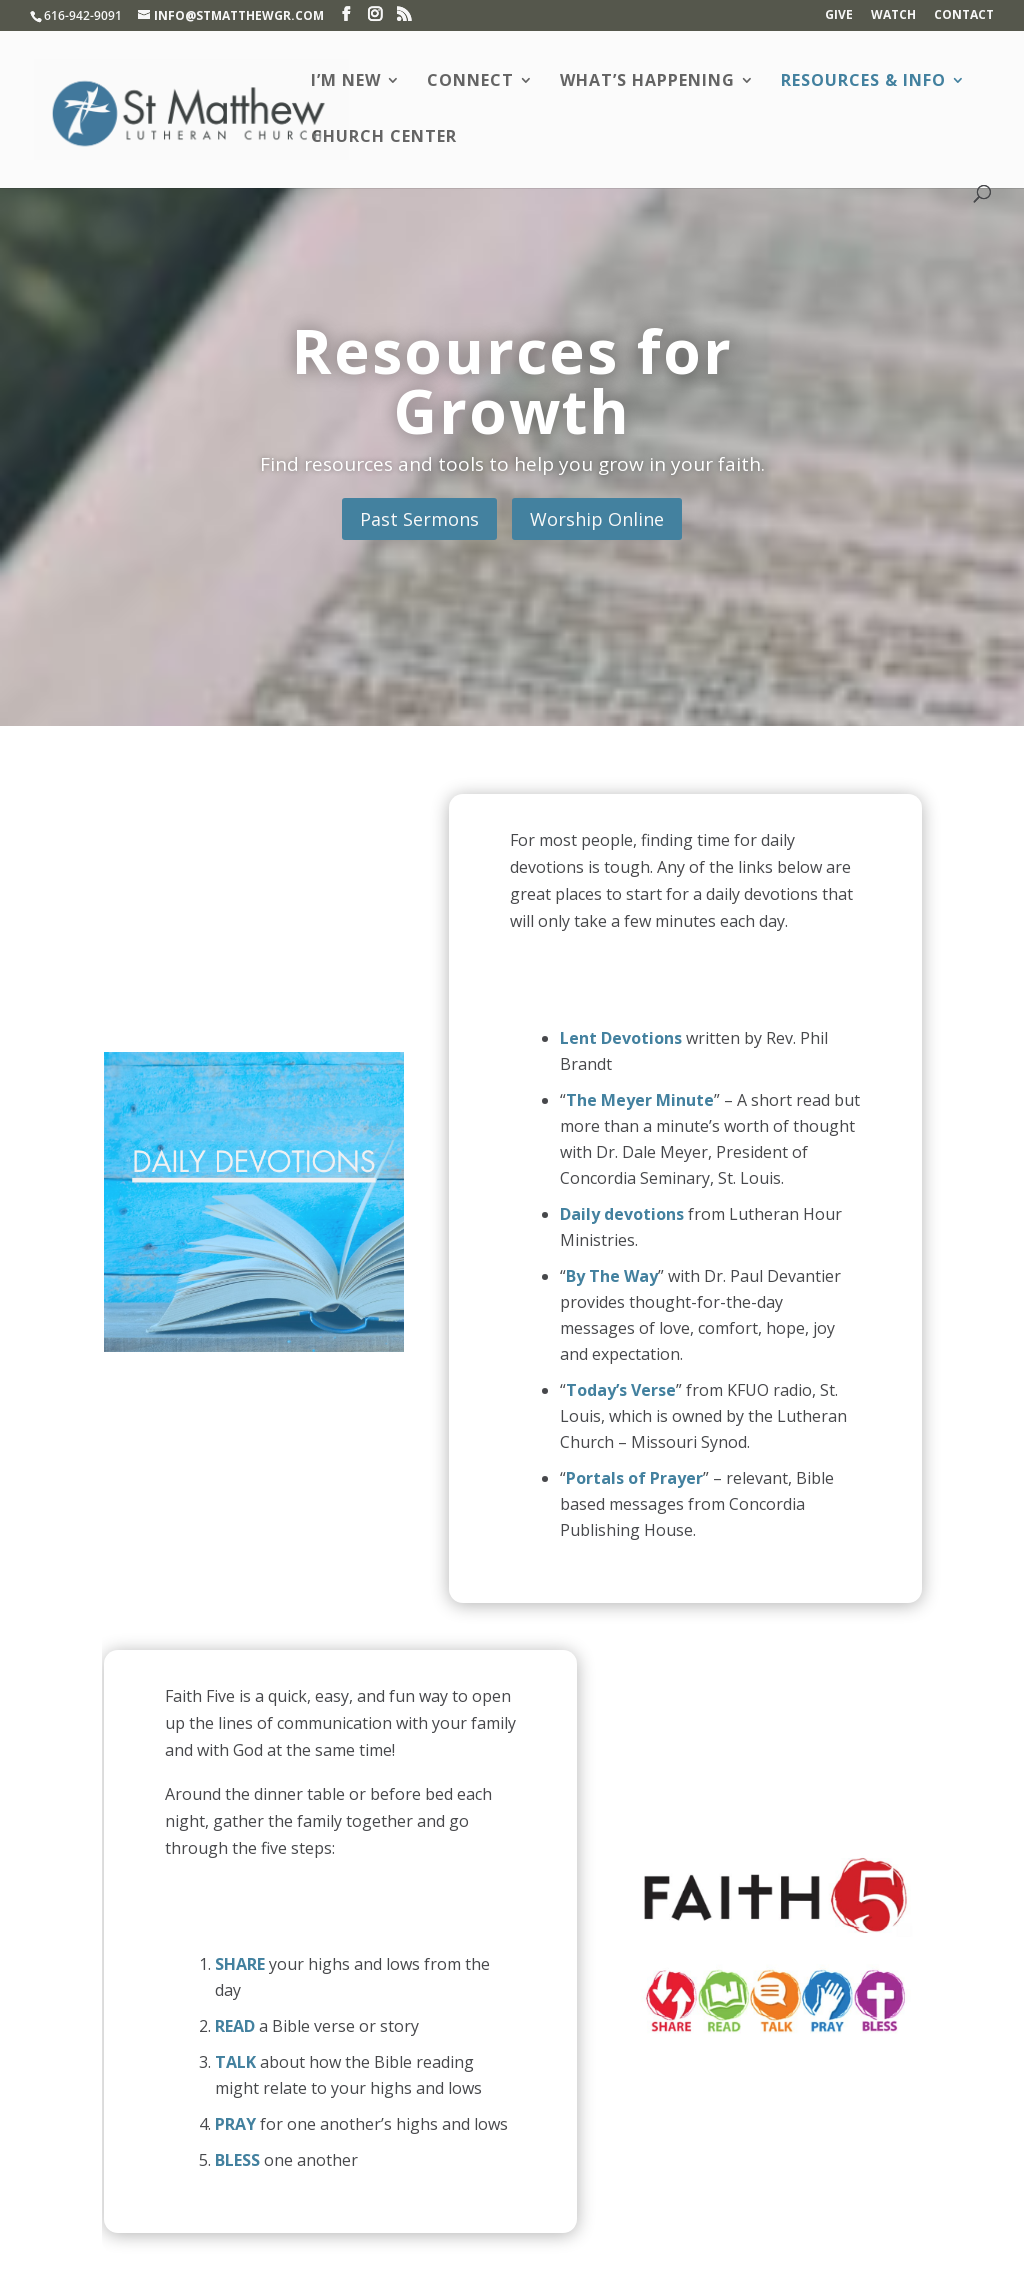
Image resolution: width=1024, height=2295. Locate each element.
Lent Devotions (621, 1038)
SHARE (240, 1964)
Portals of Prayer (634, 1478)
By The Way (612, 1276)
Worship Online (597, 519)
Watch (893, 16)
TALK (235, 2062)
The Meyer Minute (640, 1100)
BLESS (237, 2160)
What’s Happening (647, 82)
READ (235, 2026)
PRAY (235, 2124)
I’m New (346, 82)
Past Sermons (419, 519)
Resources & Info (863, 82)
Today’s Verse (621, 1390)
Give (839, 16)
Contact (964, 16)
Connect (470, 82)
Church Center (384, 138)
